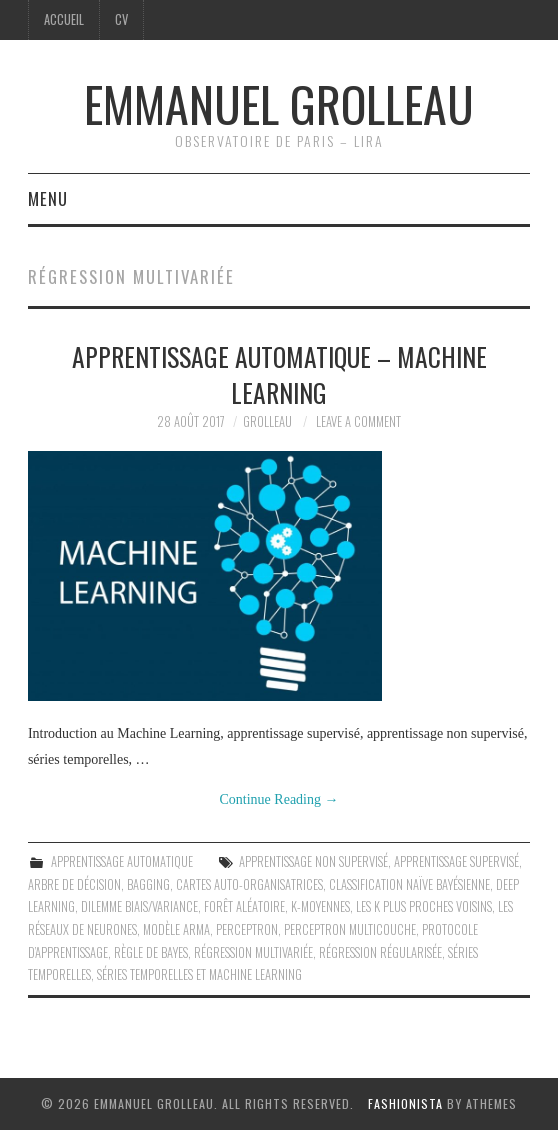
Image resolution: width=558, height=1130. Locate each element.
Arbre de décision (74, 884)
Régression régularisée (380, 952)
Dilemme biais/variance (139, 906)
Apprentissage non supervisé (313, 861)
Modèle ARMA (176, 929)
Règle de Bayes (151, 952)
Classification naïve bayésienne (409, 884)
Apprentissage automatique (122, 861)
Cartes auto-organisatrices (249, 884)
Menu (48, 198)
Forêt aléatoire (244, 906)
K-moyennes (320, 906)
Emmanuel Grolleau (279, 103)
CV (121, 19)
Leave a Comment (358, 421)
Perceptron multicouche (350, 929)
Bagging (148, 884)
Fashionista (405, 1103)
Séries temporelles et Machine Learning (199, 974)
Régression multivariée (253, 952)
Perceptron (247, 929)
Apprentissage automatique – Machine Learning (279, 374)
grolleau (267, 421)
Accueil (64, 19)
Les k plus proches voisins (424, 906)
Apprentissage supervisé (456, 861)
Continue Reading (279, 799)
